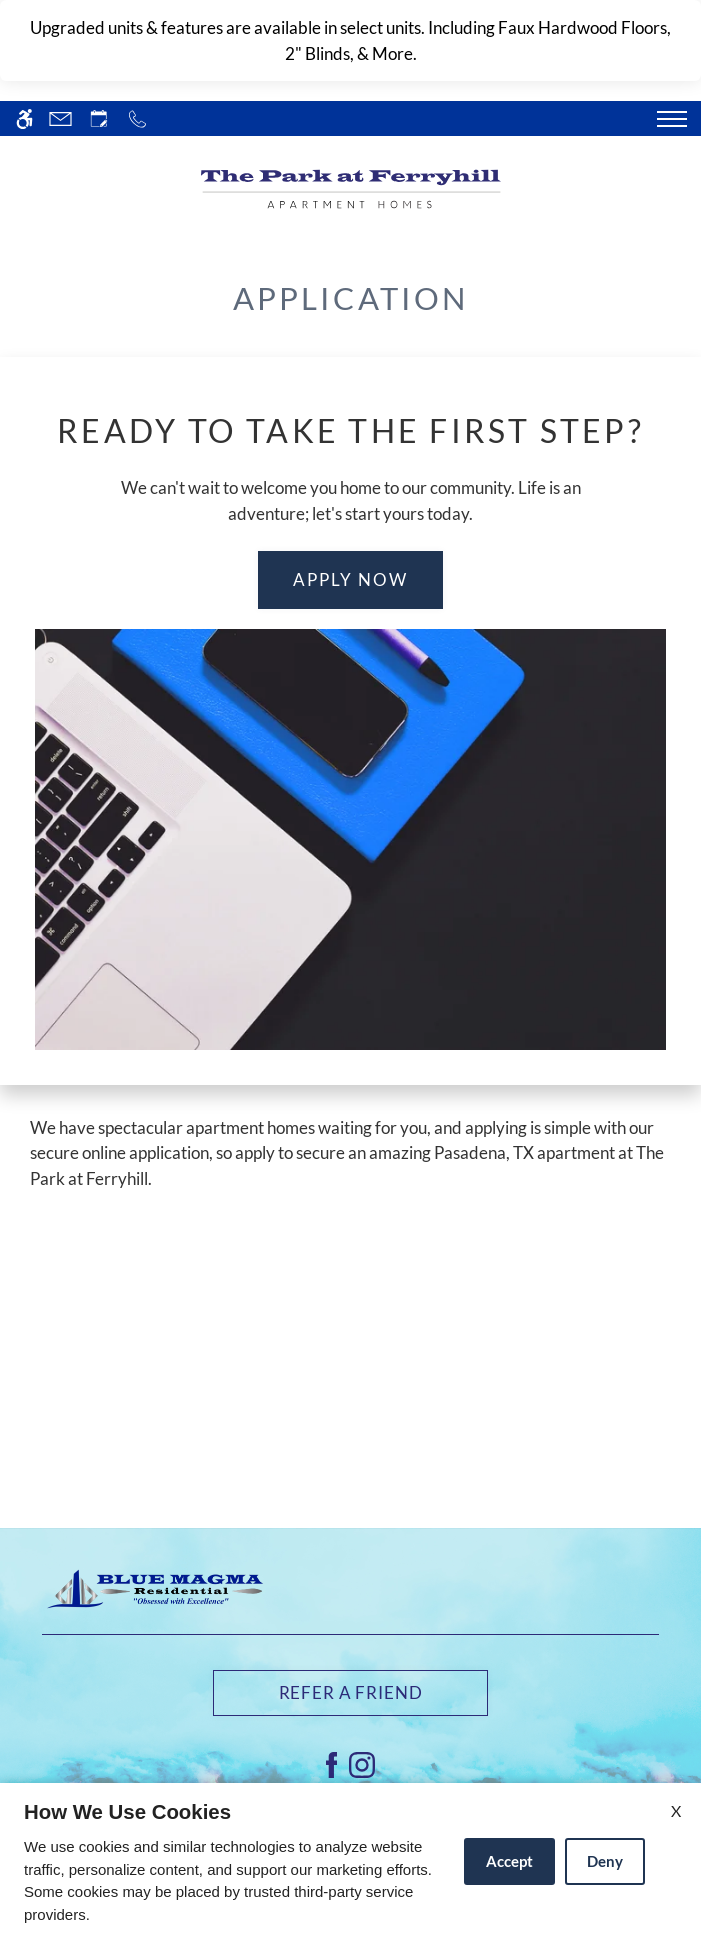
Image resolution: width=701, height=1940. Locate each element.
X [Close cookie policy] (676, 1810)
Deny (605, 1861)
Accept (509, 1861)
